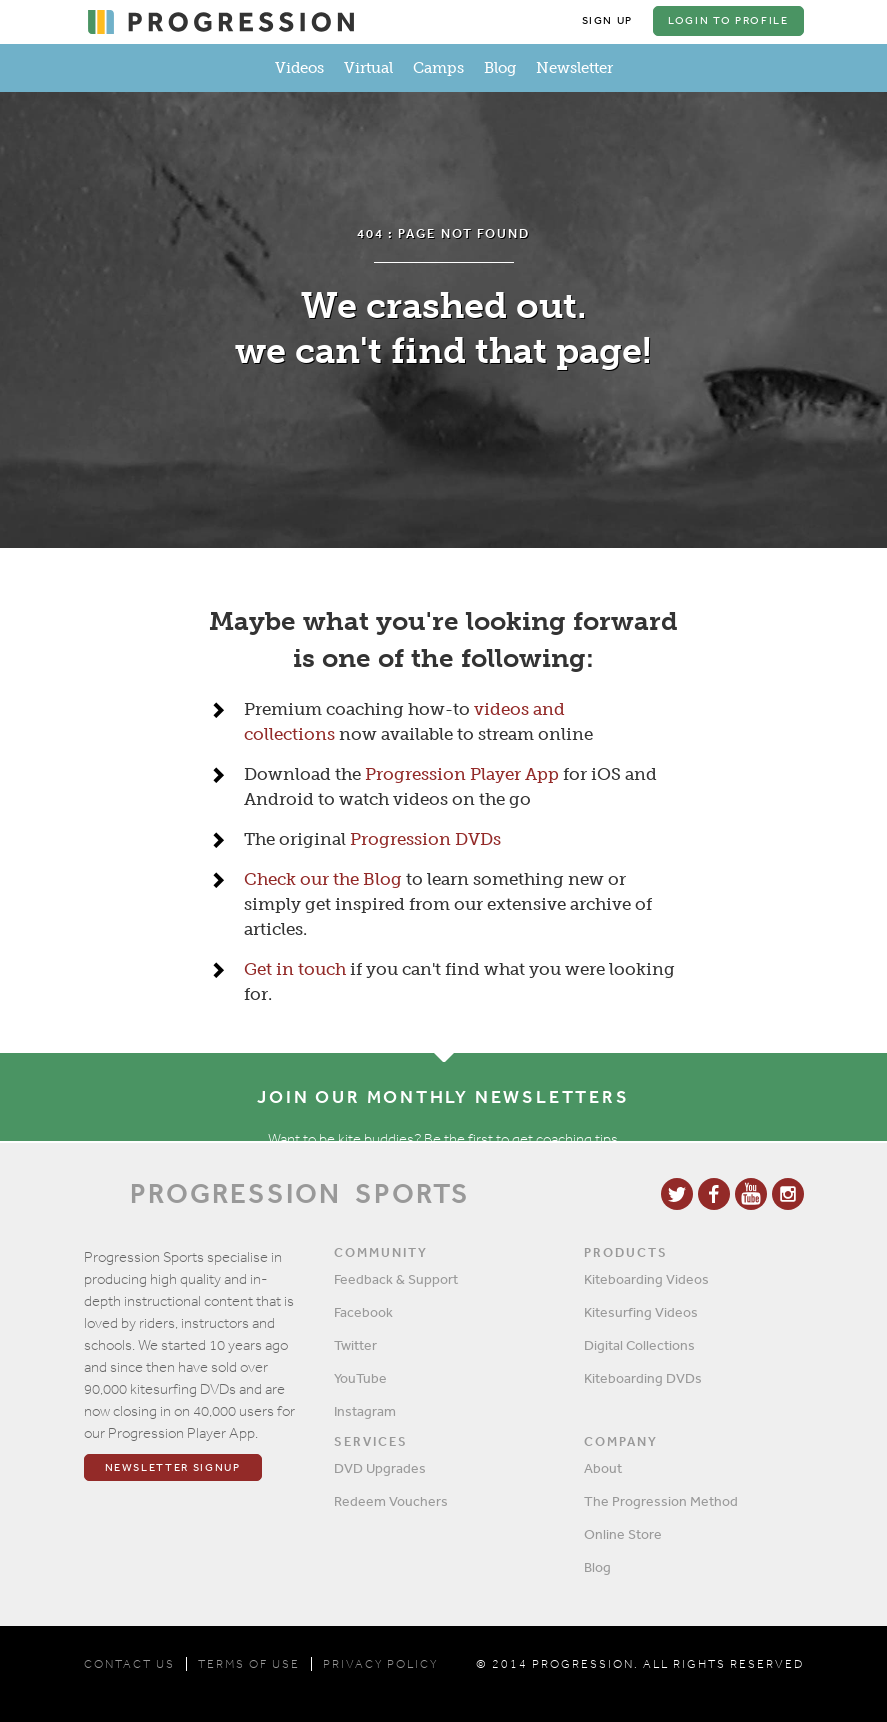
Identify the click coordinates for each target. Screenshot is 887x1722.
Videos (299, 68)
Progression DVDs (425, 839)
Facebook (363, 1312)
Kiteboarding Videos (646, 1279)
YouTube (360, 1378)
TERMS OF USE (249, 1664)
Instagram (365, 1411)
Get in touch (295, 969)
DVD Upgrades (380, 1468)
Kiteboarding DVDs (643, 1378)
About (603, 1468)
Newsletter (574, 68)
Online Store (623, 1534)
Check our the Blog (323, 879)
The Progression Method (661, 1501)
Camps (438, 68)
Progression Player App (462, 774)
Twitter (355, 1345)
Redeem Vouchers (391, 1501)
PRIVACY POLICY (380, 1664)
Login (728, 20)
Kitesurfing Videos (641, 1312)
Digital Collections (639, 1345)
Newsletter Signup (173, 1467)
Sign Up (608, 20)
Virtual (368, 68)
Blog (500, 68)
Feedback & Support (396, 1279)
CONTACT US (129, 1664)
